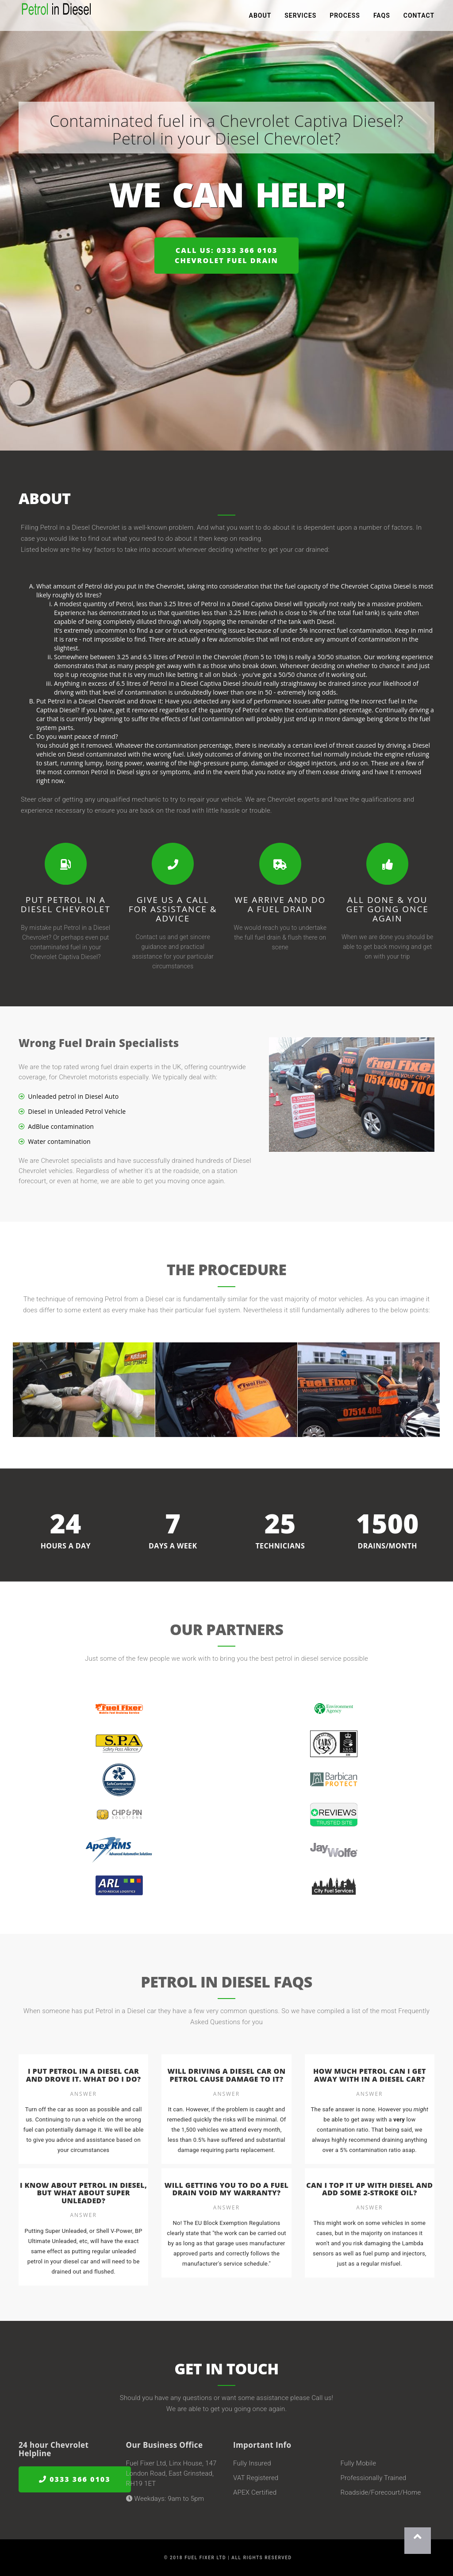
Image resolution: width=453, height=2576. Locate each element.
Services (300, 17)
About (260, 17)
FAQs (381, 17)
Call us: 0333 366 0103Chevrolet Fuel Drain (226, 255)
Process (345, 17)
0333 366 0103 (75, 2479)
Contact (418, 17)
